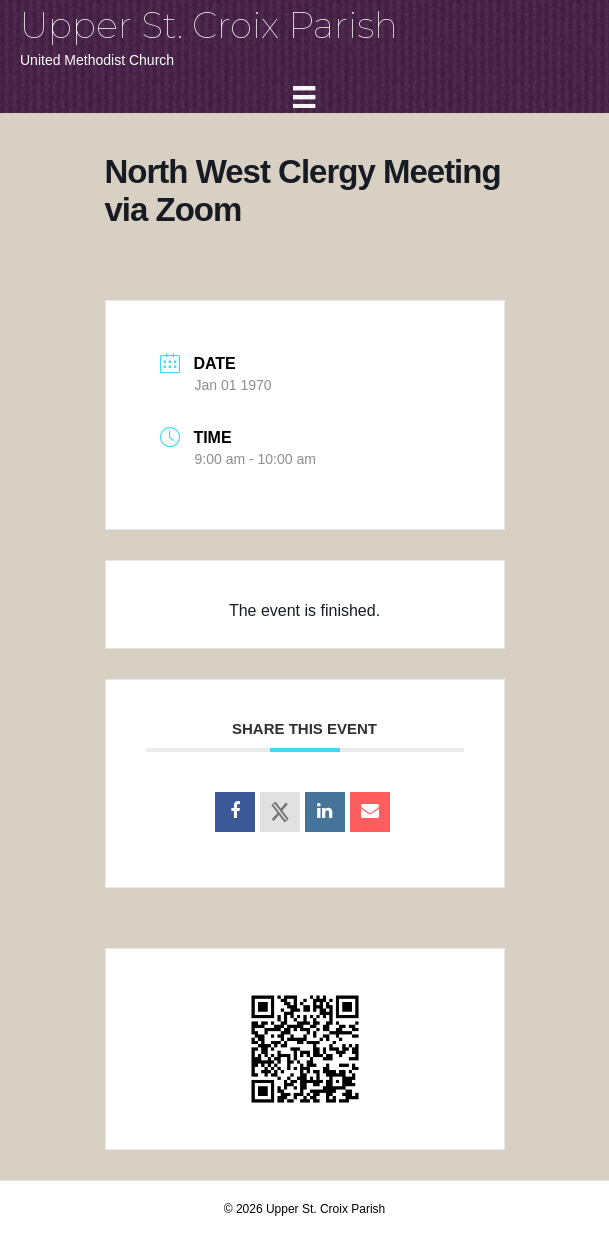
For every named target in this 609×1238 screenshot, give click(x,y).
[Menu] (304, 97)
